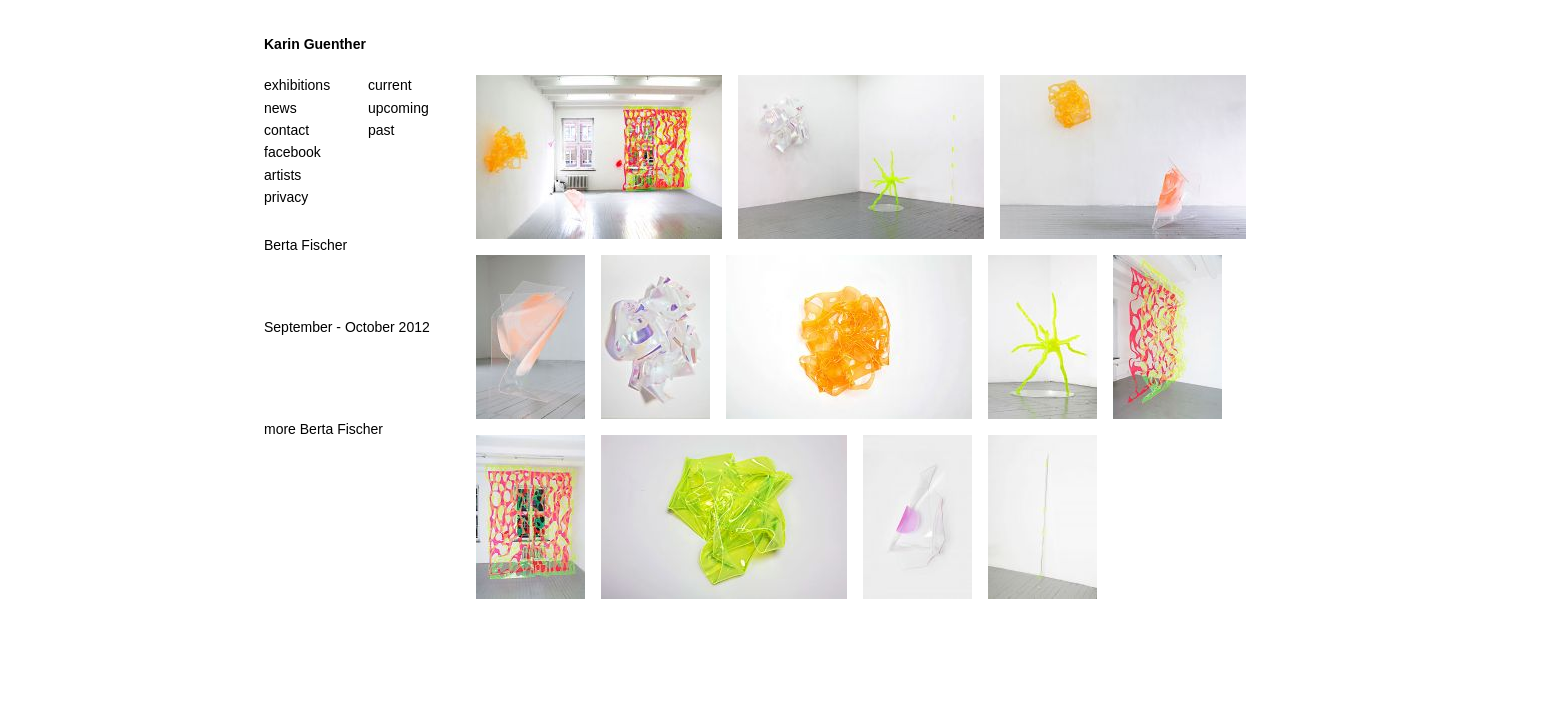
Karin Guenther (315, 44)
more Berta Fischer (323, 429)
